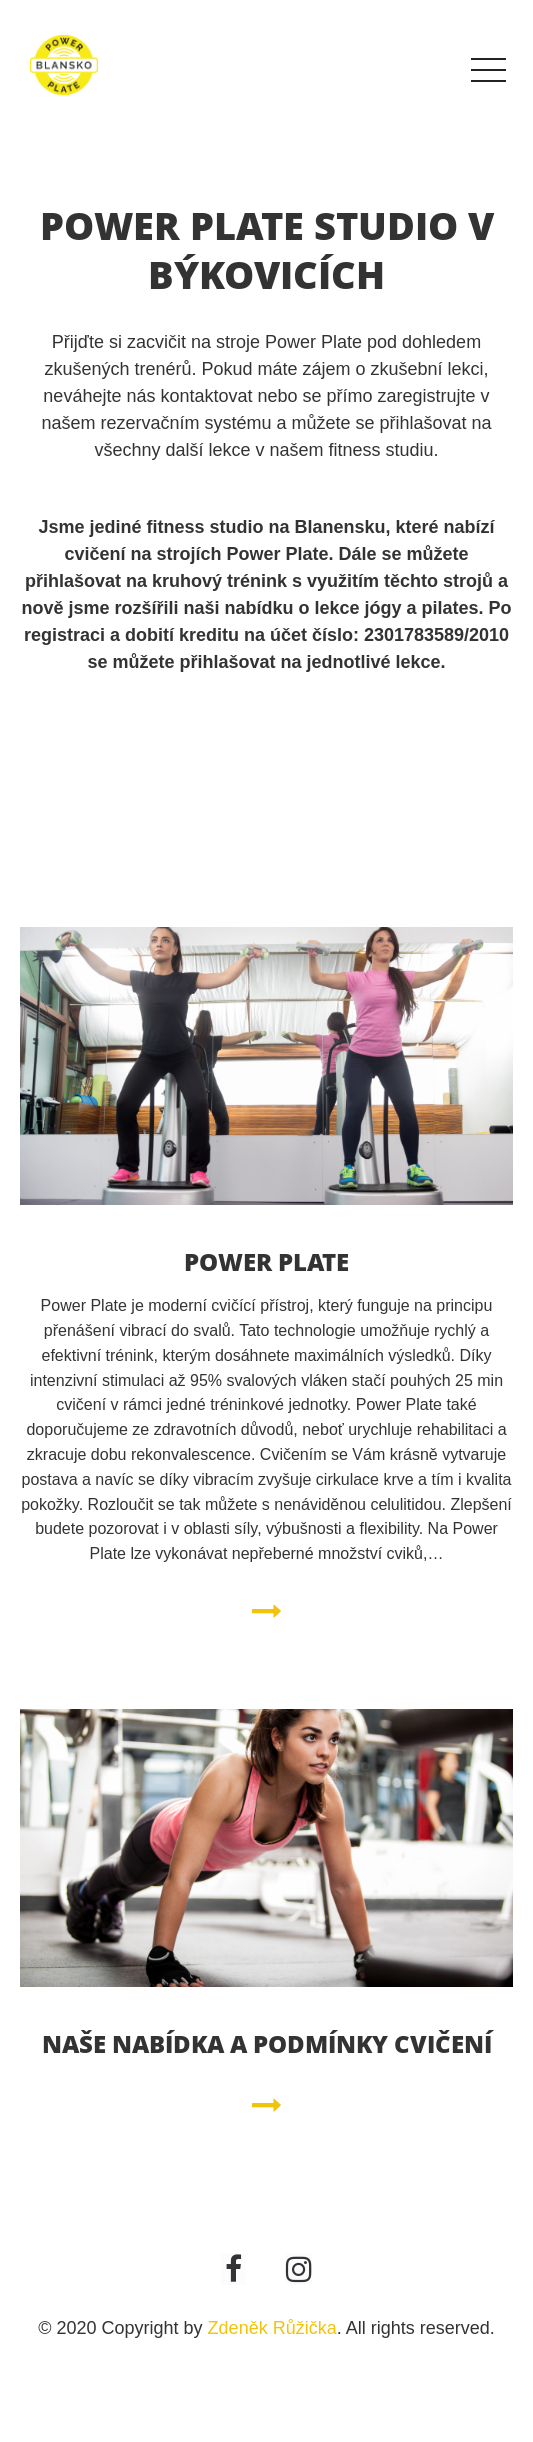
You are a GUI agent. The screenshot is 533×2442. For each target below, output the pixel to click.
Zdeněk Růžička (272, 2328)
